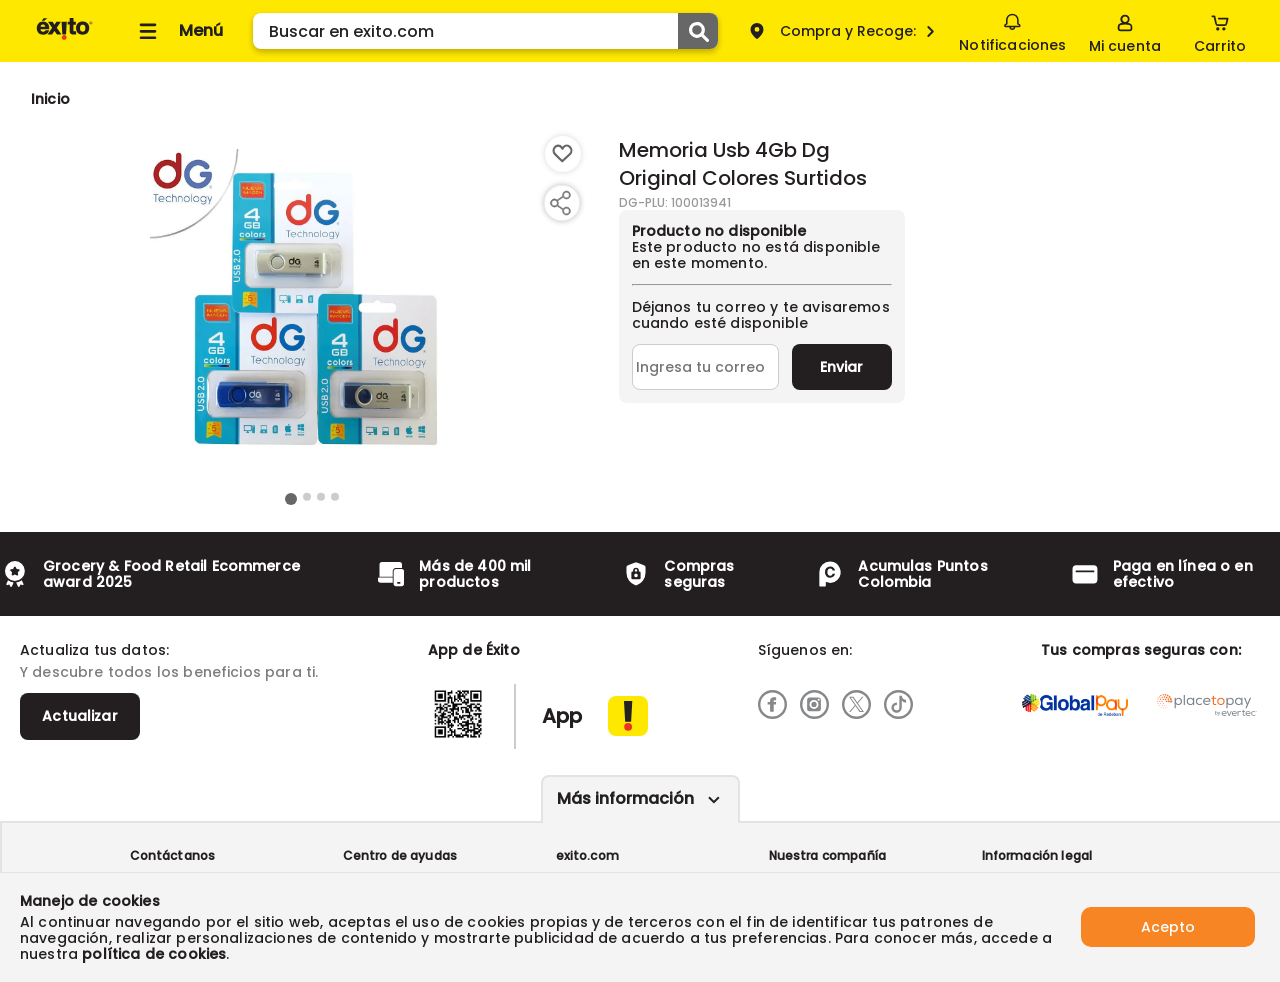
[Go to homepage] (50, 99)
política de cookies (154, 954)
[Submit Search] (698, 31)
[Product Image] (312, 311)
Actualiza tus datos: (94, 650)
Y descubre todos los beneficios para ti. (169, 672)
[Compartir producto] (560, 203)
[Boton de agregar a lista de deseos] (563, 154)
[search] (485, 31)
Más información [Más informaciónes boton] (625, 798)
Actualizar (80, 716)
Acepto (1168, 927)
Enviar (841, 367)
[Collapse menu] (178, 31)
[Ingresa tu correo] (705, 367)
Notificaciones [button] (1012, 30)
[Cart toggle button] (1220, 31)
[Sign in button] (1125, 31)
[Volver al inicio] (64, 38)
